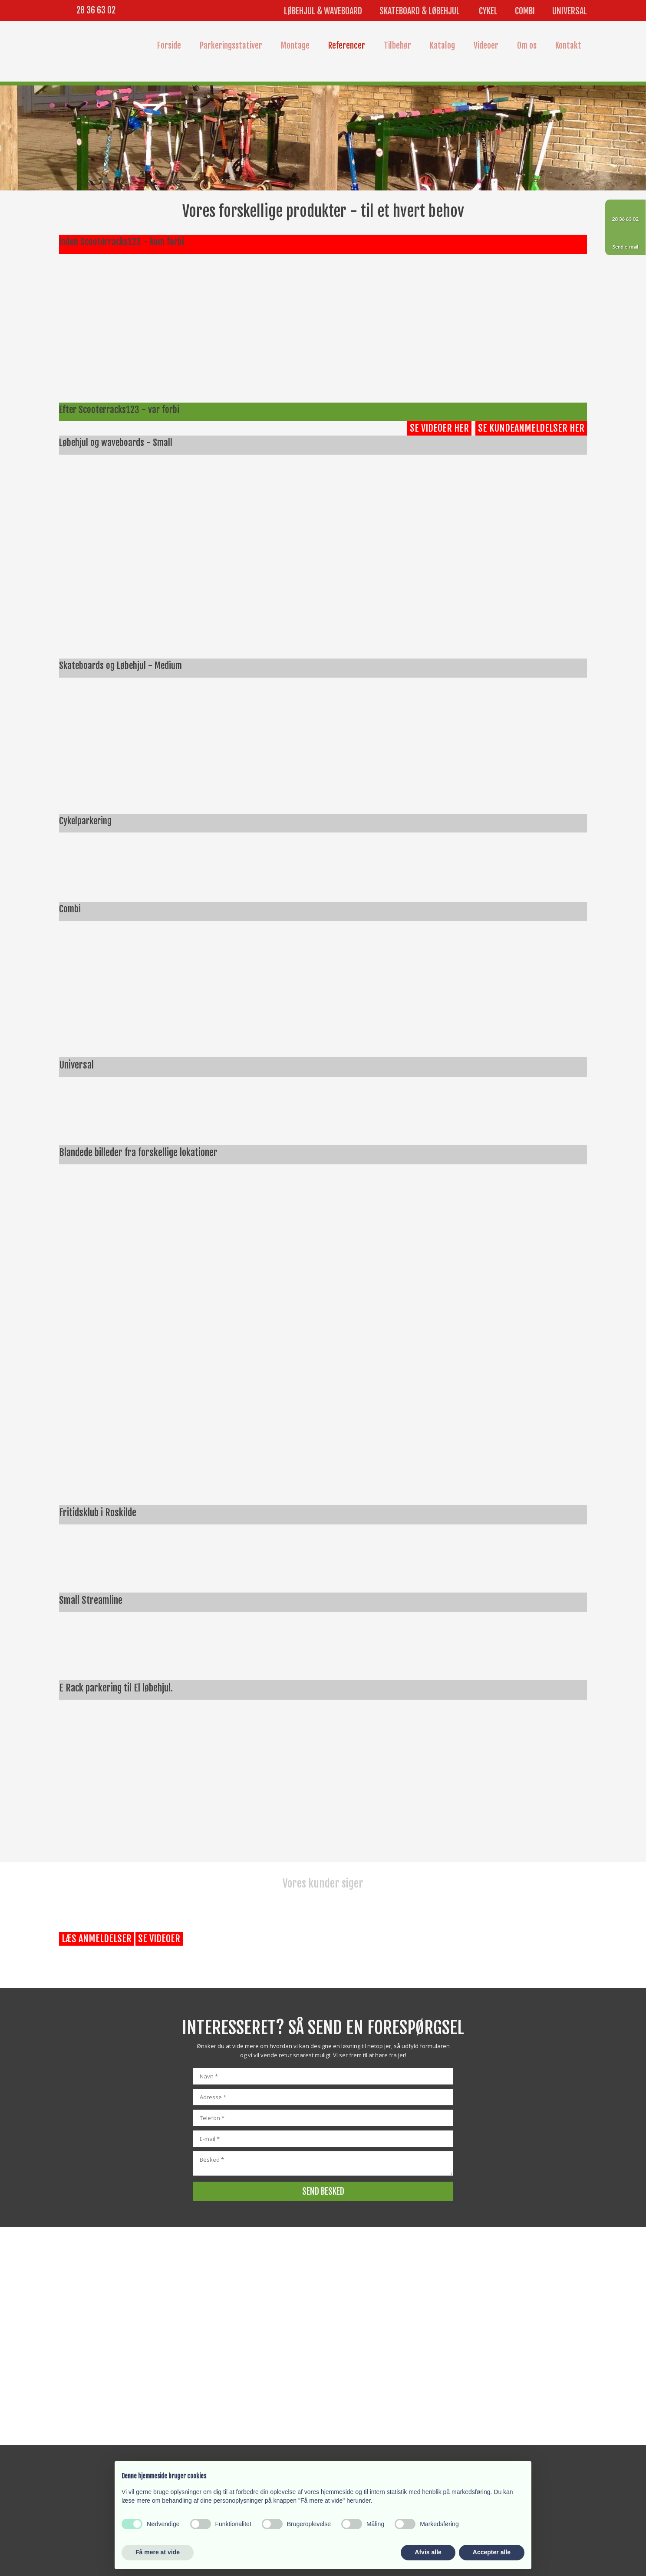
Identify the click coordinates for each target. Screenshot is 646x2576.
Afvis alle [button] (428, 2552)
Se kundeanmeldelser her (531, 428)
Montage (295, 45)
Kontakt (568, 45)
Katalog (442, 45)
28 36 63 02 (95, 10)
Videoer (486, 45)
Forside (169, 45)
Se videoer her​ (439, 428)
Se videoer (159, 1938)
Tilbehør (397, 45)
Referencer (346, 45)
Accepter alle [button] (492, 2552)
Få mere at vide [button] (157, 2552)
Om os (527, 45)
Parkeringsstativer (231, 45)
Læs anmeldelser (97, 1938)
